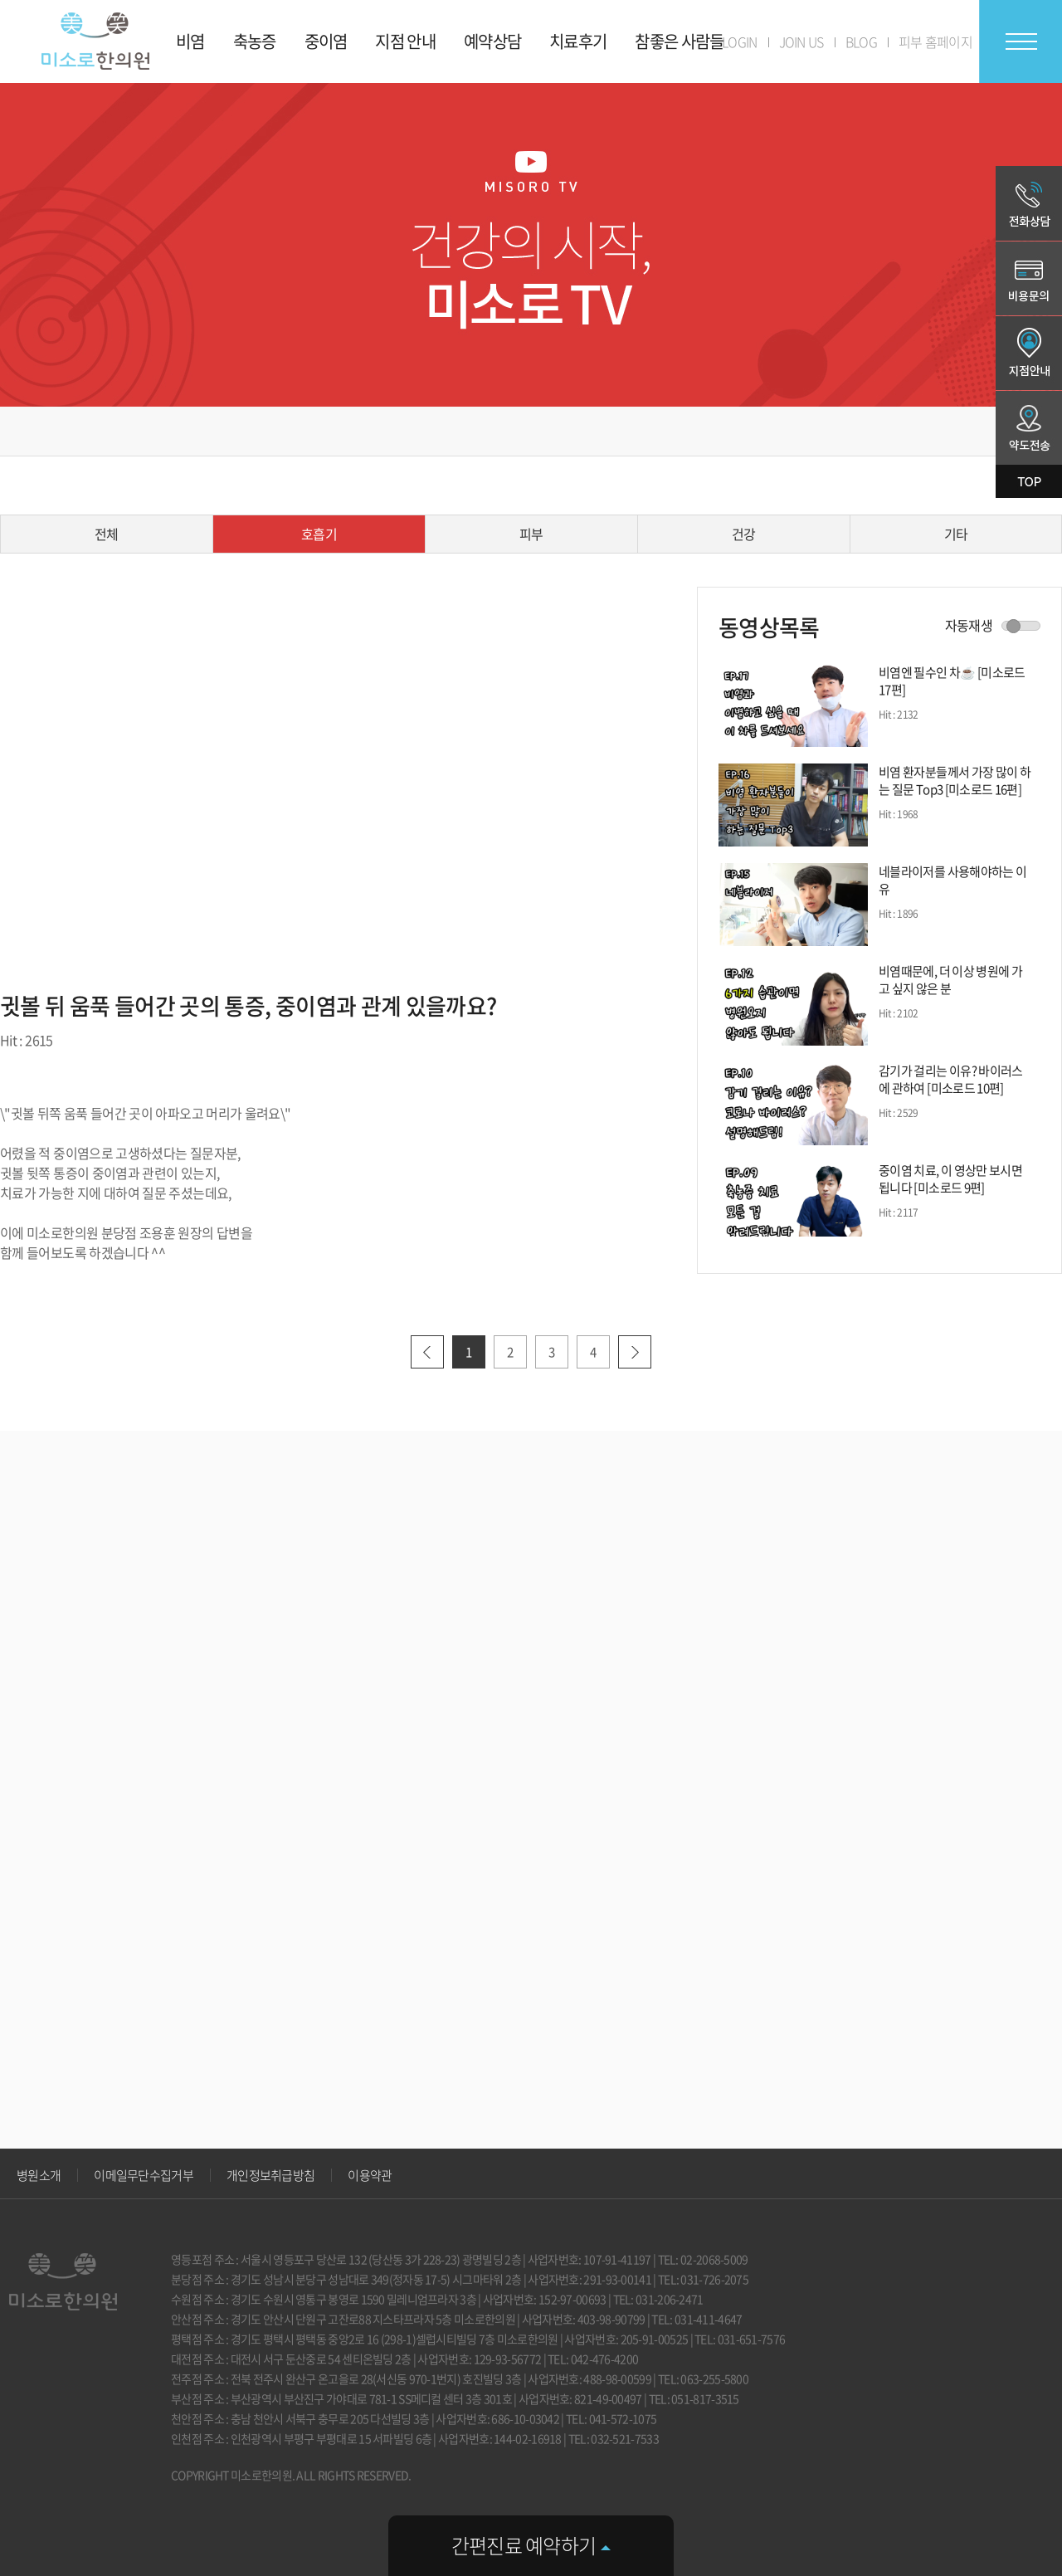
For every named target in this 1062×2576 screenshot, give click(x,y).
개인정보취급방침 (270, 2175)
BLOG (861, 41)
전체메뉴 (1020, 41)
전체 (107, 534)
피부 (531, 534)
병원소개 (39, 2175)
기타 (956, 534)
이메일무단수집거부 (143, 2175)
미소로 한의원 (95, 41)
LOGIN (740, 41)
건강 (744, 534)
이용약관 (370, 2175)
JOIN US (801, 41)
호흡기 (319, 534)
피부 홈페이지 (935, 41)
